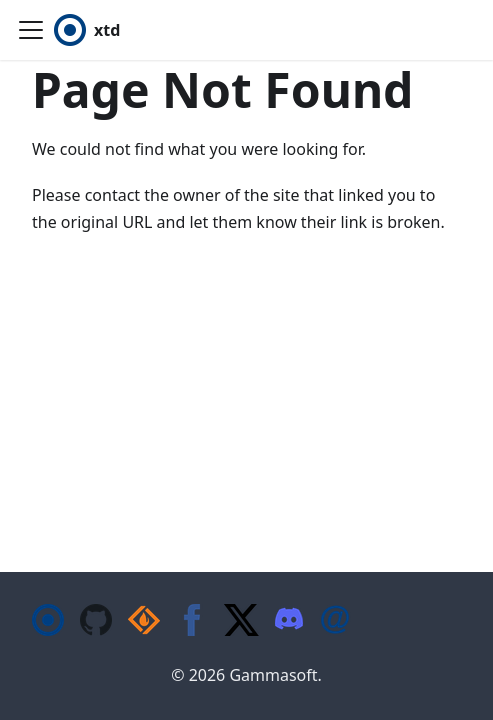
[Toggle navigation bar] (31, 30)
